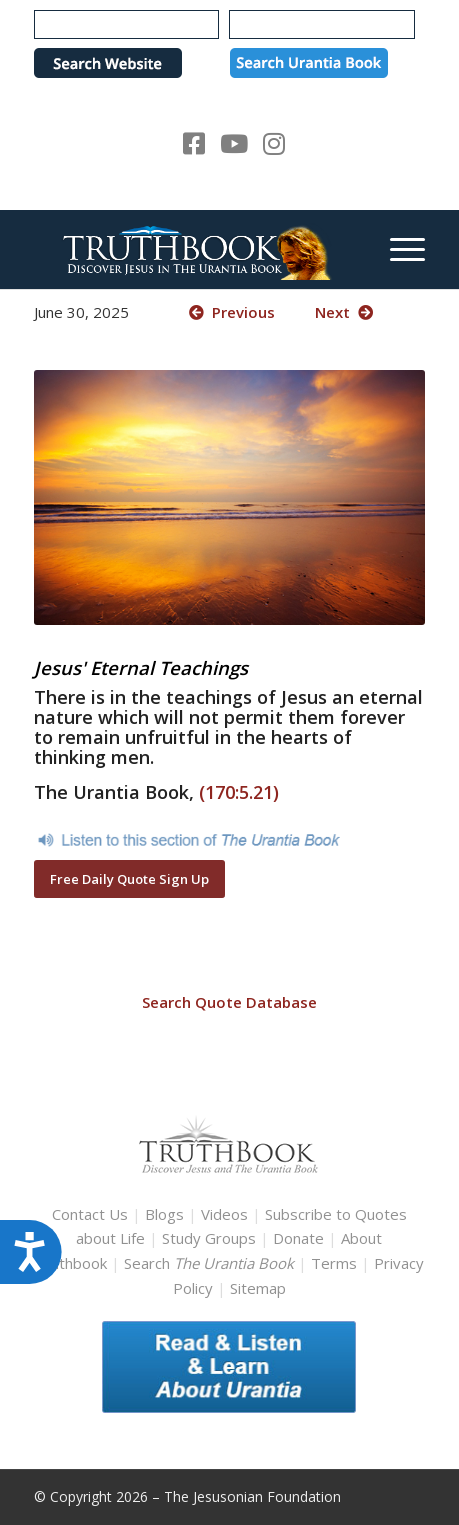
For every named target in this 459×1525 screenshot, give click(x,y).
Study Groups (211, 1238)
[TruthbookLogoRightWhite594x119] (190, 249)
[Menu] (397, 249)
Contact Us (90, 1214)
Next (344, 312)
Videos (224, 1214)
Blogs (164, 1214)
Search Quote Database (229, 1002)
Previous (232, 312)
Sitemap (258, 1288)
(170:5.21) (239, 792)
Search (211, 1263)
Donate (298, 1238)
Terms (334, 1263)
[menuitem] (397, 249)
